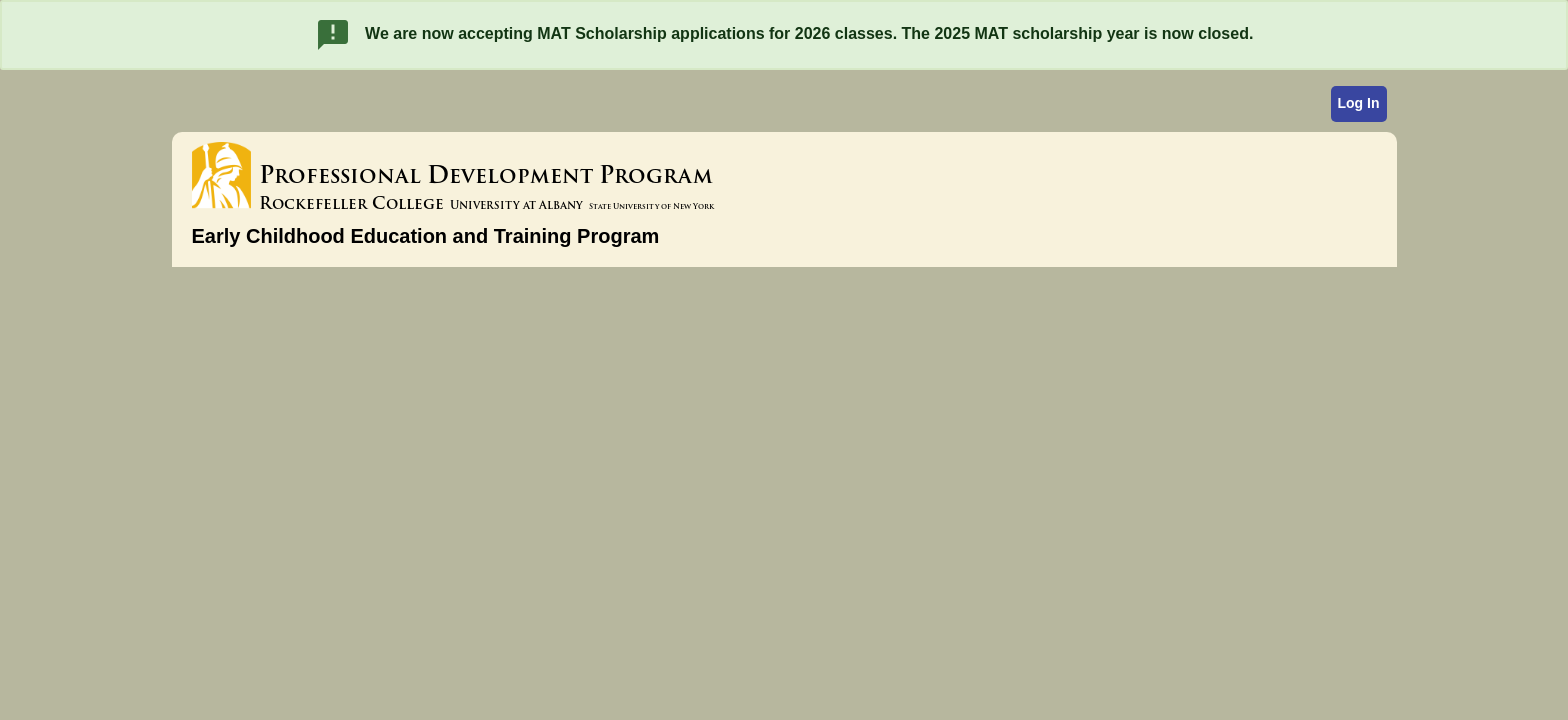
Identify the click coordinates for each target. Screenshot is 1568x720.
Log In (1359, 103)
